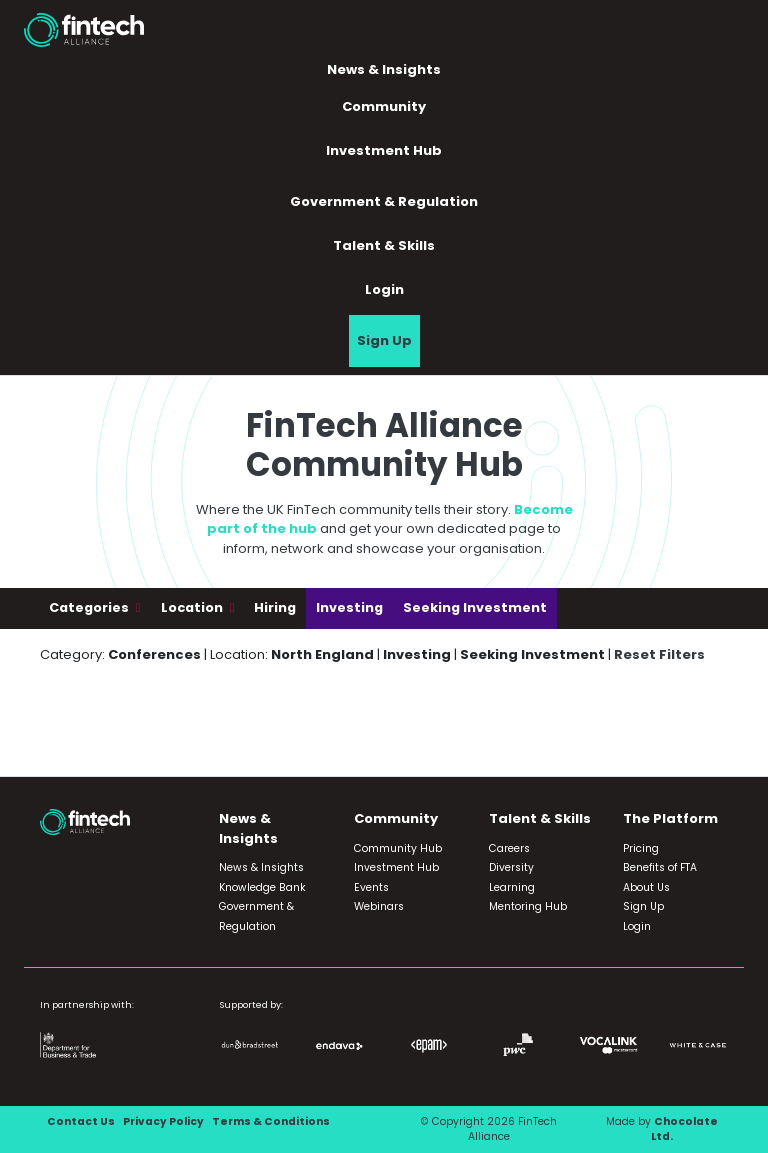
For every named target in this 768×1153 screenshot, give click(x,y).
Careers (509, 848)
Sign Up (384, 340)
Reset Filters (659, 654)
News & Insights (384, 69)
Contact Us (81, 1121)
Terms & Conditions (271, 1121)
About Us (646, 887)
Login (384, 289)
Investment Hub (384, 150)
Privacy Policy (163, 1121)
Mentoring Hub (528, 906)
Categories (90, 607)
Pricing (641, 848)
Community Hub (398, 848)
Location (193, 607)
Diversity (511, 867)
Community (384, 106)
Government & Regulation (384, 201)
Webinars (379, 906)
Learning (512, 887)
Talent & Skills (384, 245)
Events (371, 887)
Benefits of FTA (660, 867)
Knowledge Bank (262, 887)
